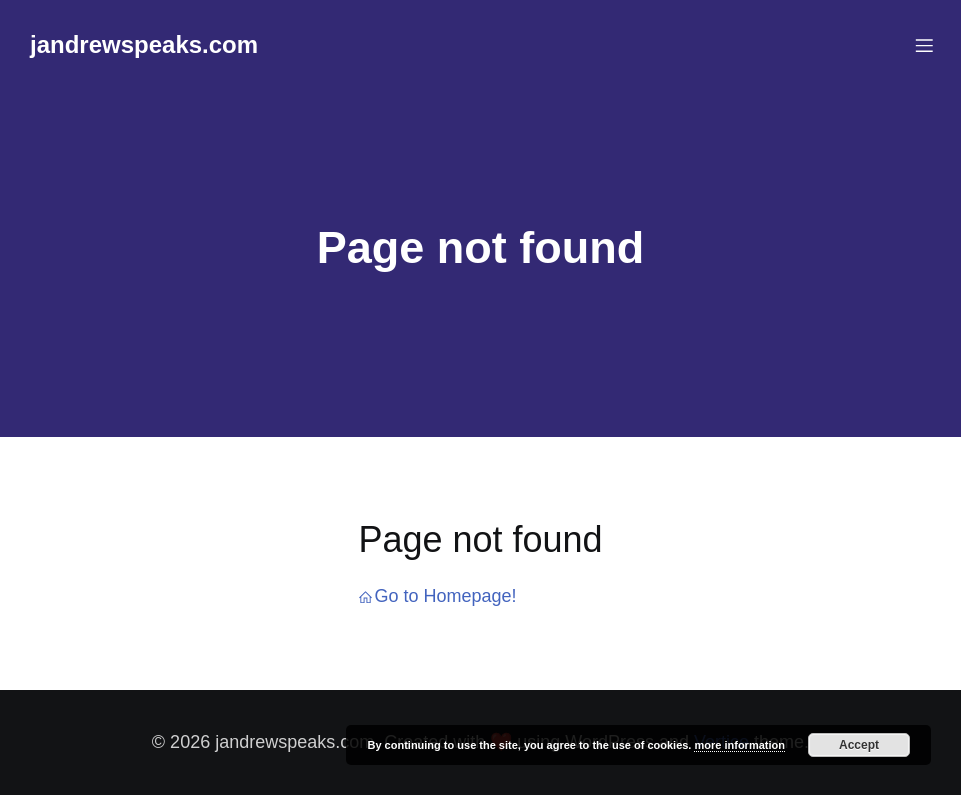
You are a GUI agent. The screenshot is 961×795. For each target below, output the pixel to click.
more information (739, 745)
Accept (859, 745)
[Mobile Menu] (924, 45)
